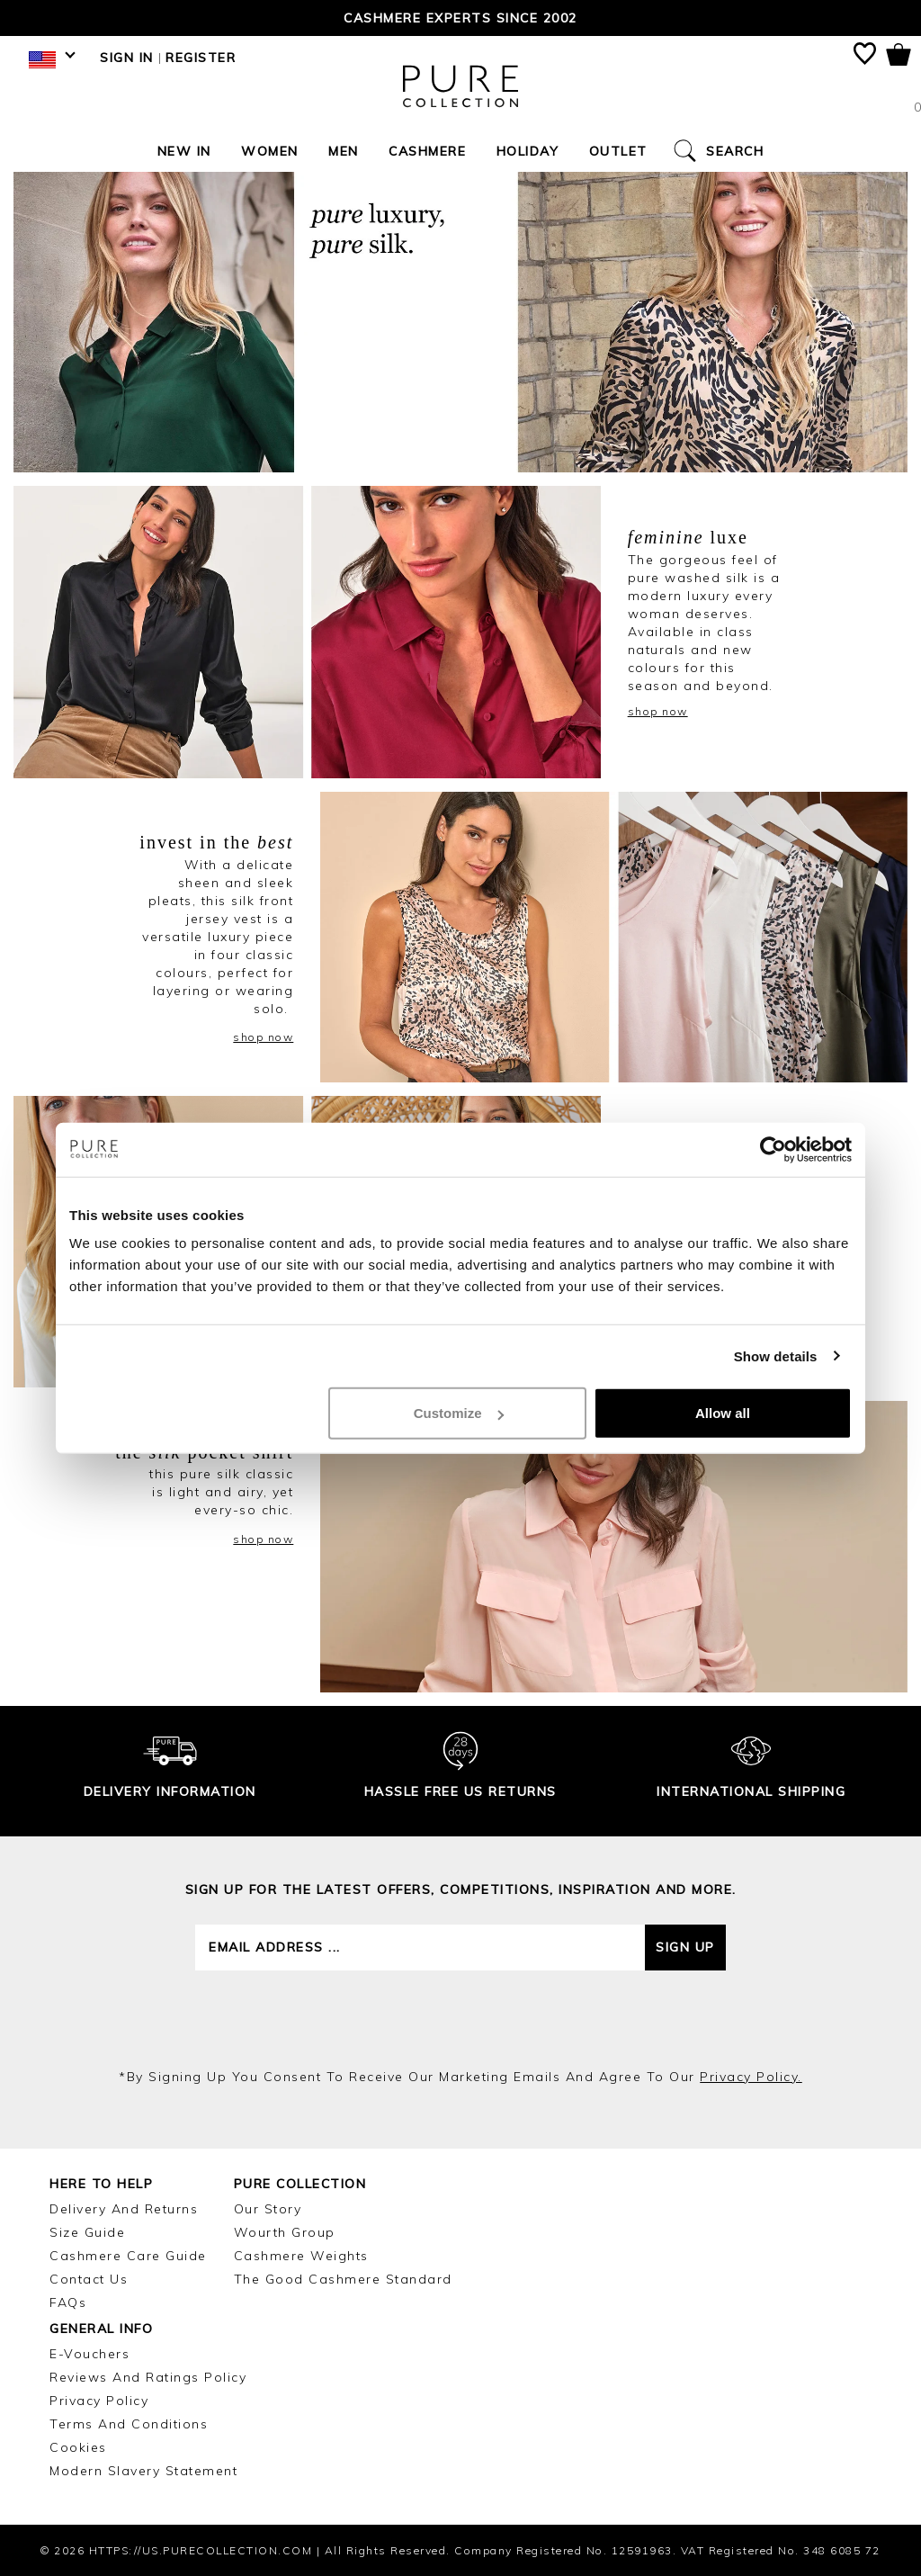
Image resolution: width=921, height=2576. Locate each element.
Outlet (618, 151)
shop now (658, 711)
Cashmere (427, 151)
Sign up (685, 1947)
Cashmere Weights (301, 2256)
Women (270, 151)
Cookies (78, 2447)
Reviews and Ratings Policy (147, 2377)
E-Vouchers (89, 2354)
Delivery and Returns (123, 2209)
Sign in (127, 57)
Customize (459, 1413)
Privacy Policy (98, 2400)
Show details (776, 1355)
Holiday (527, 151)
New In (184, 151)
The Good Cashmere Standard (343, 2279)
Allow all (722, 1413)
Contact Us (88, 2279)
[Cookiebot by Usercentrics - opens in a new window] (773, 1148)
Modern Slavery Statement (143, 2471)
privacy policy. (751, 2077)
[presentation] (460, 2019)
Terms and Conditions (128, 2424)
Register (200, 57)
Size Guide (87, 2232)
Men (343, 151)
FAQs (67, 2302)
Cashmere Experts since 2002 (460, 18)
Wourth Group (284, 2232)
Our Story (268, 2209)
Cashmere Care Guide (128, 2256)
